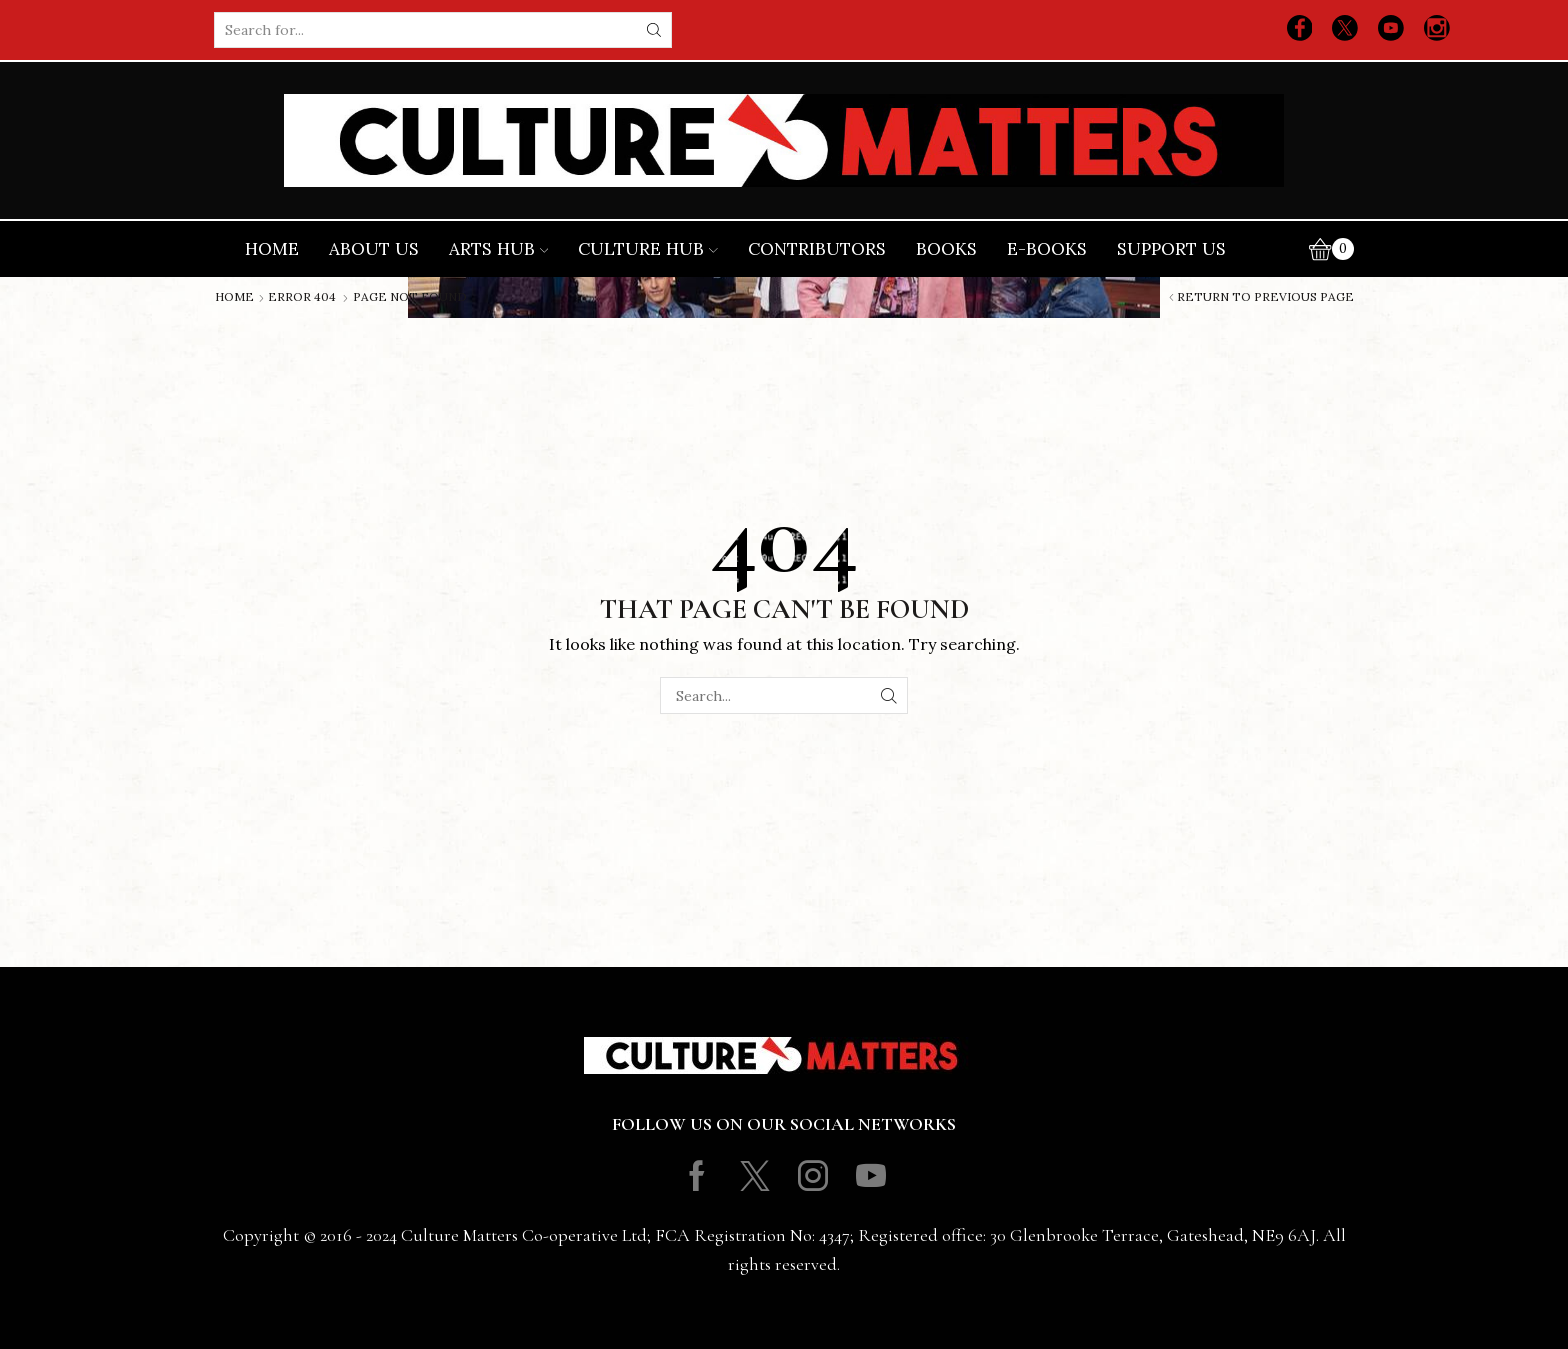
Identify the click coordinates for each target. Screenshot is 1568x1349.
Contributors (817, 249)
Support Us (1171, 249)
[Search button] (654, 30)
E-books (1047, 249)
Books (946, 249)
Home (272, 249)
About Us (374, 249)
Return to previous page (1265, 297)
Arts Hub (499, 249)
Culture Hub (648, 249)
